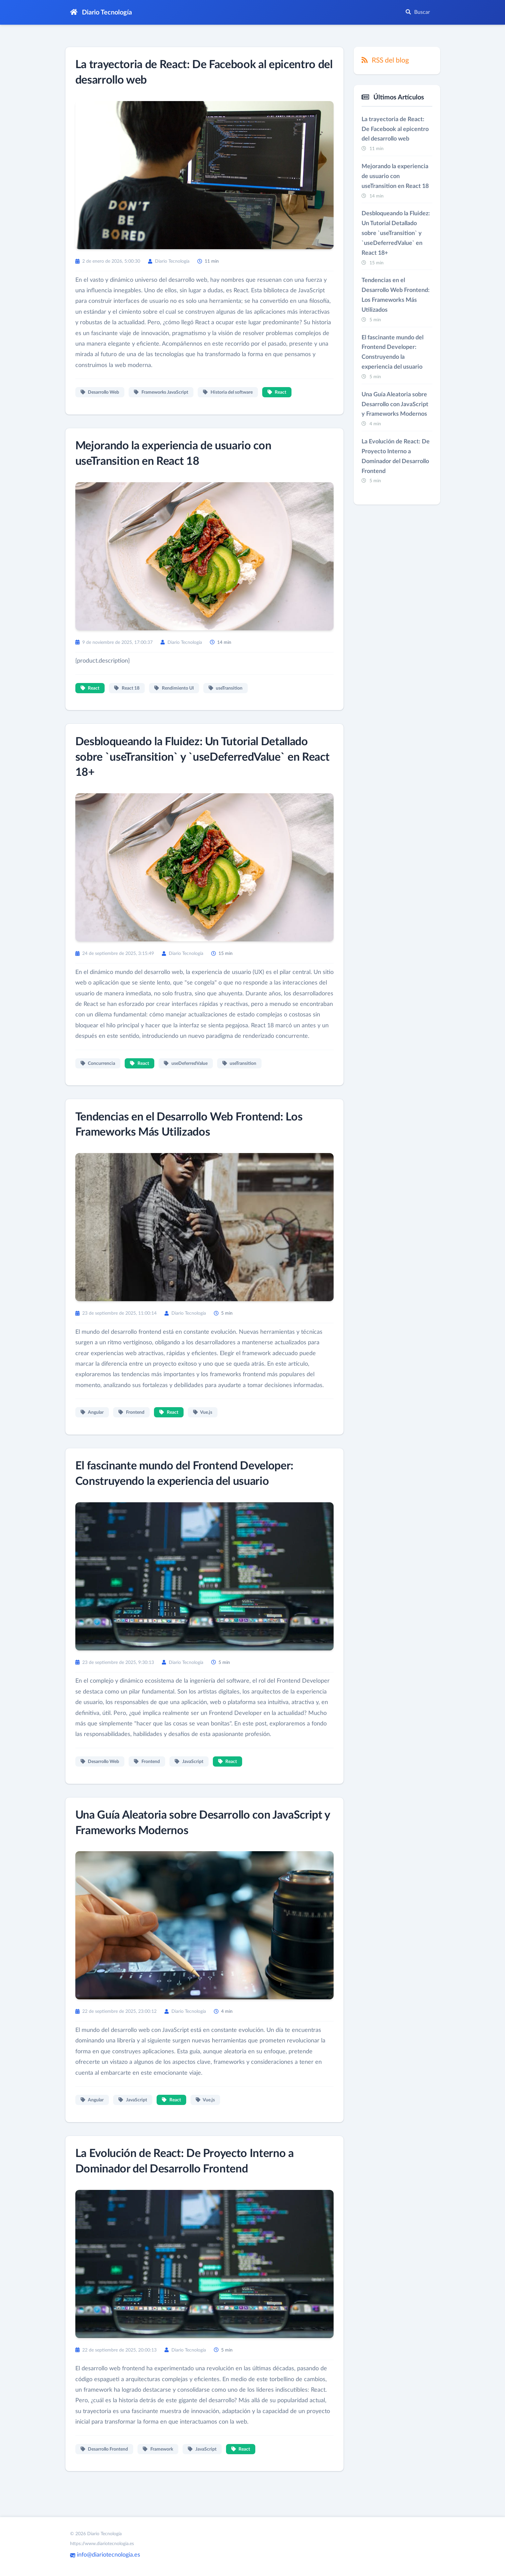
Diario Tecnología (101, 12)
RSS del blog (385, 60)
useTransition (226, 689)
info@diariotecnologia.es (105, 2555)
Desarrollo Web (100, 392)
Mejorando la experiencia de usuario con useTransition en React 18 (395, 177)
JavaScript (189, 1777)
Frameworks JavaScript (162, 392)
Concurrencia (98, 1076)
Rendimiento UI (174, 689)
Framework (158, 2467)
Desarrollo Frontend (105, 2467)
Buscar (418, 12)
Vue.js (203, 1427)
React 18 (127, 689)
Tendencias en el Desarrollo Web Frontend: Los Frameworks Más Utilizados (396, 298)
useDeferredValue (186, 1076)
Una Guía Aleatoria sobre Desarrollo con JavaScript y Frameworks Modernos (395, 409)
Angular (93, 1427)
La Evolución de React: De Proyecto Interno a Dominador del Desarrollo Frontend (396, 462)
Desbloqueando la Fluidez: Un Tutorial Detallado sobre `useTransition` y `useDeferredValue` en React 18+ (199, 760)
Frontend (132, 1427)
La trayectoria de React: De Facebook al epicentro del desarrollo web (395, 130)
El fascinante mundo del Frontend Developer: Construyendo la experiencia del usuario (392, 356)
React (277, 392)
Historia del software (228, 392)
